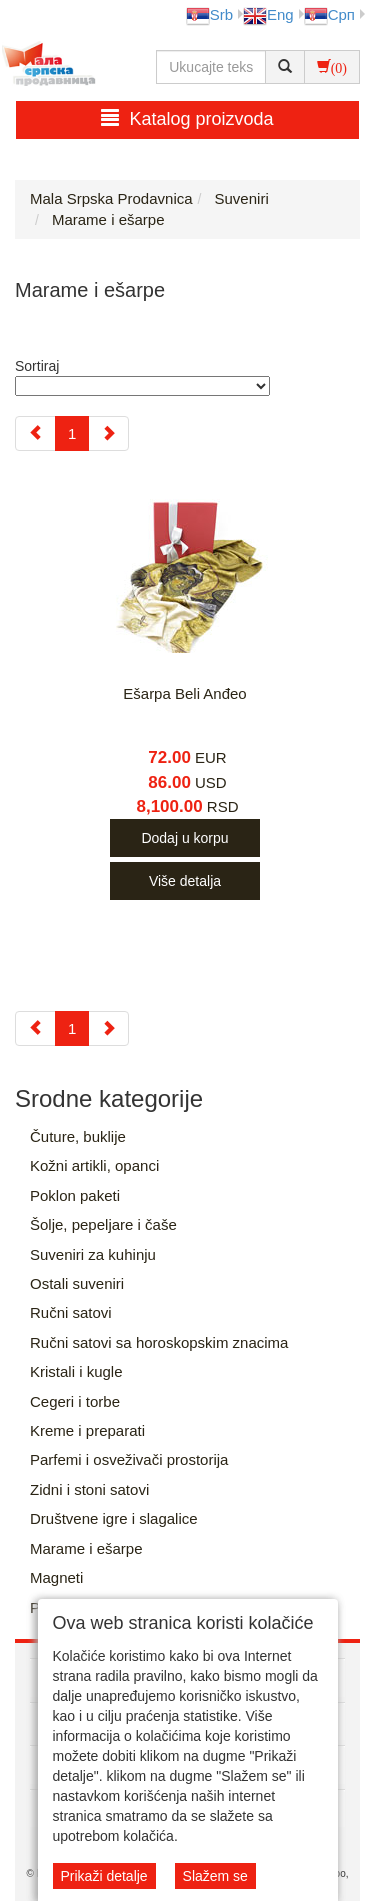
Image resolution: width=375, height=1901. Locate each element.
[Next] (108, 433)
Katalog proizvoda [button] (187, 118)
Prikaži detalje (104, 1876)
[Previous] (35, 433)
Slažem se (215, 1876)
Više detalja (185, 881)
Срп (329, 14)
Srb (209, 14)
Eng (268, 14)
